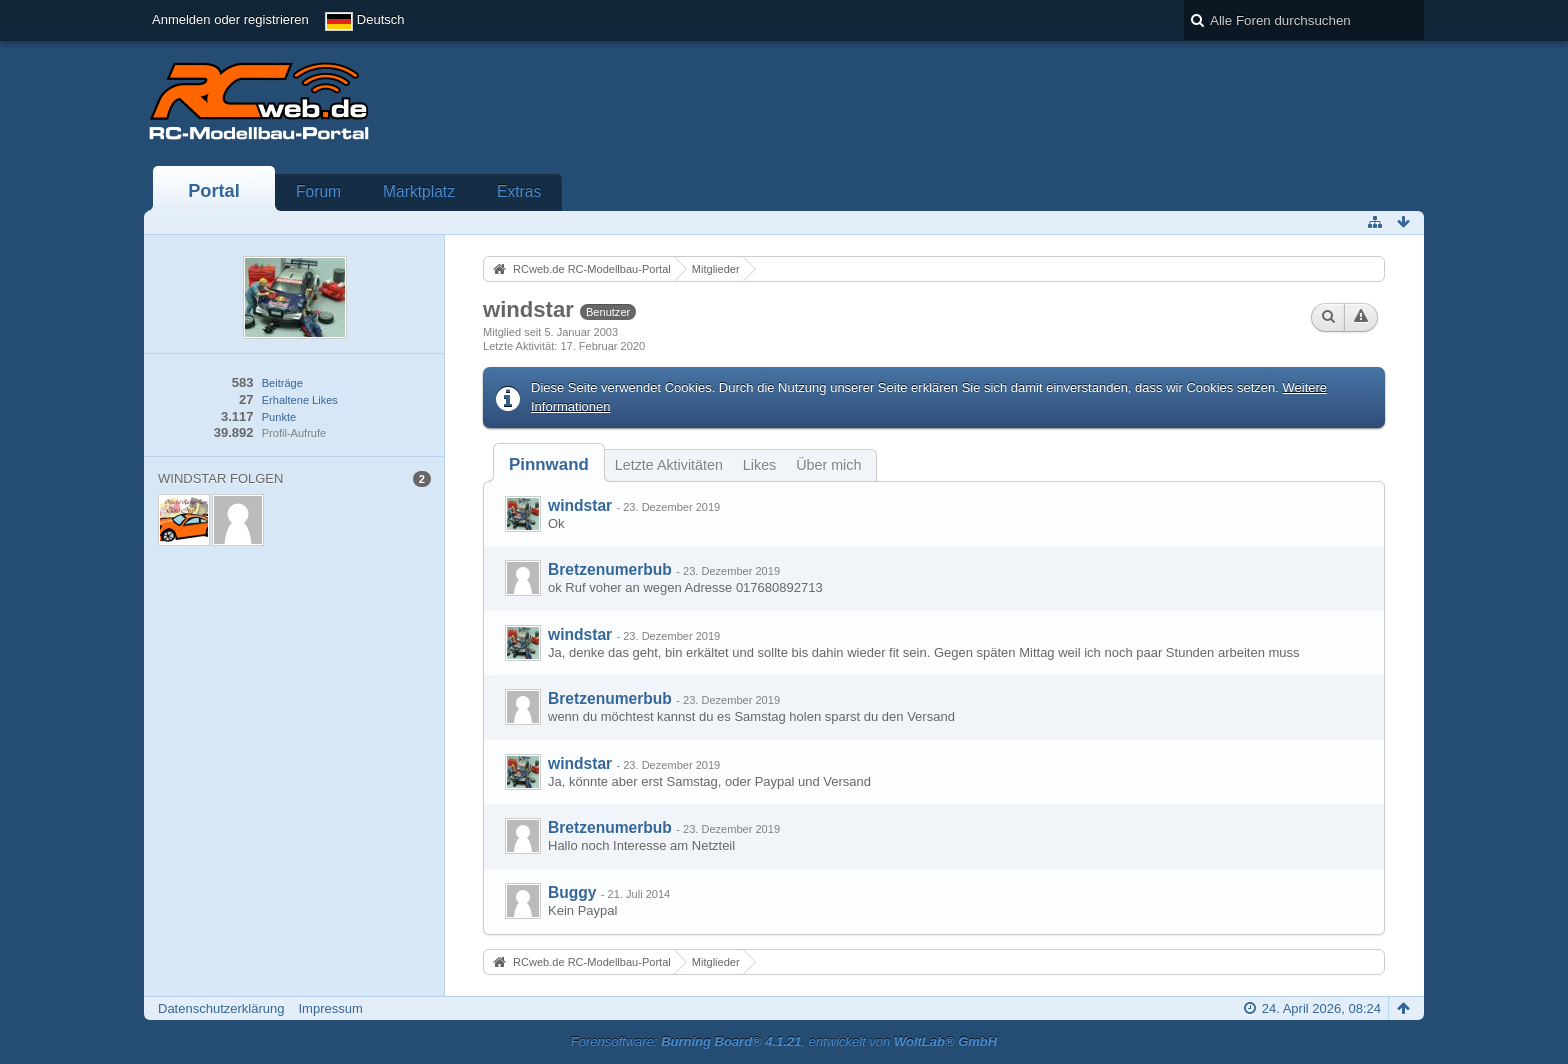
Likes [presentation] (759, 465)
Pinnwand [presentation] (549, 464)
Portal (214, 191)
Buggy (572, 892)
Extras (519, 191)
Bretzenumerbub (610, 569)
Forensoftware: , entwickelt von (784, 1041)
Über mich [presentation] (828, 465)
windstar (580, 505)
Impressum (330, 1008)
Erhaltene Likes (300, 400)
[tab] (549, 464)
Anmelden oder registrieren (230, 19)
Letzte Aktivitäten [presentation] (669, 465)
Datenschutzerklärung (221, 1008)
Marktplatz (419, 191)
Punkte (279, 417)
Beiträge (282, 383)
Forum (318, 191)
